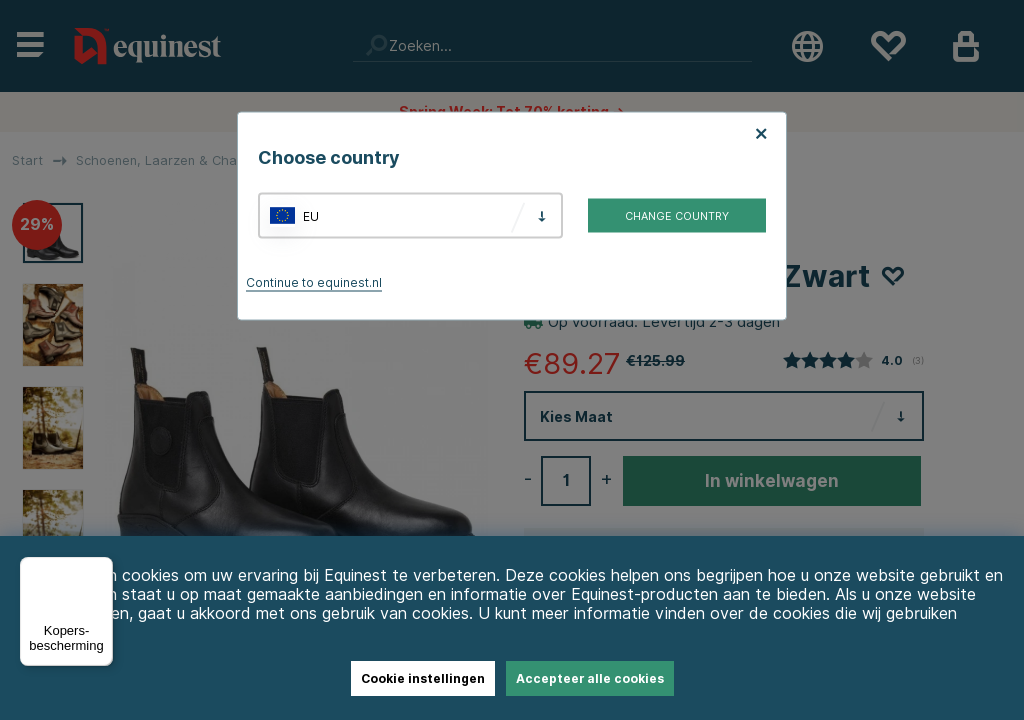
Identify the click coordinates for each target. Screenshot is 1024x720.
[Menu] (101, 569)
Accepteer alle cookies (590, 678)
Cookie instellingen (423, 678)
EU (311, 215)
